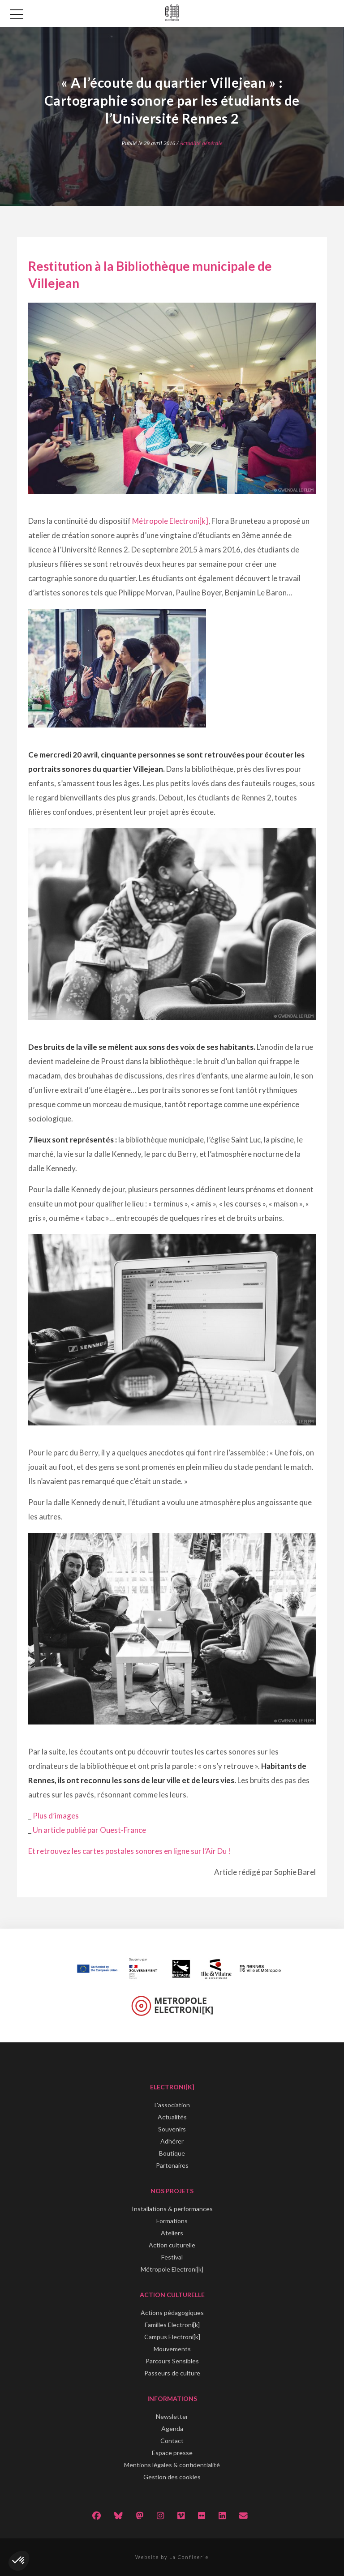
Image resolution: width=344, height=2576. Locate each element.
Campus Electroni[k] (172, 2337)
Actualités (172, 2117)
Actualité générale (201, 143)
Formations (172, 2221)
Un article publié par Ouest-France (89, 1830)
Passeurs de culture (172, 2373)
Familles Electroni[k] (172, 2324)
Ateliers (172, 2233)
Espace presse (172, 2452)
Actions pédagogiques (172, 2312)
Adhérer (172, 2141)
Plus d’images (56, 1815)
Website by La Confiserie (172, 2557)
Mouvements (172, 2349)
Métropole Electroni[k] (170, 521)
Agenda (172, 2428)
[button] (19, 2561)
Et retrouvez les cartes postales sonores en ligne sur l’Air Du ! (129, 1851)
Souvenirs (172, 2129)
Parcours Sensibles (172, 2361)
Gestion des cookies (172, 2477)
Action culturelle (172, 2245)
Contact (172, 2440)
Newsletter (172, 2416)
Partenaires (172, 2165)
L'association (172, 2105)
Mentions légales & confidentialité (172, 2465)
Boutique (172, 2153)
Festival (172, 2257)
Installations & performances (172, 2208)
